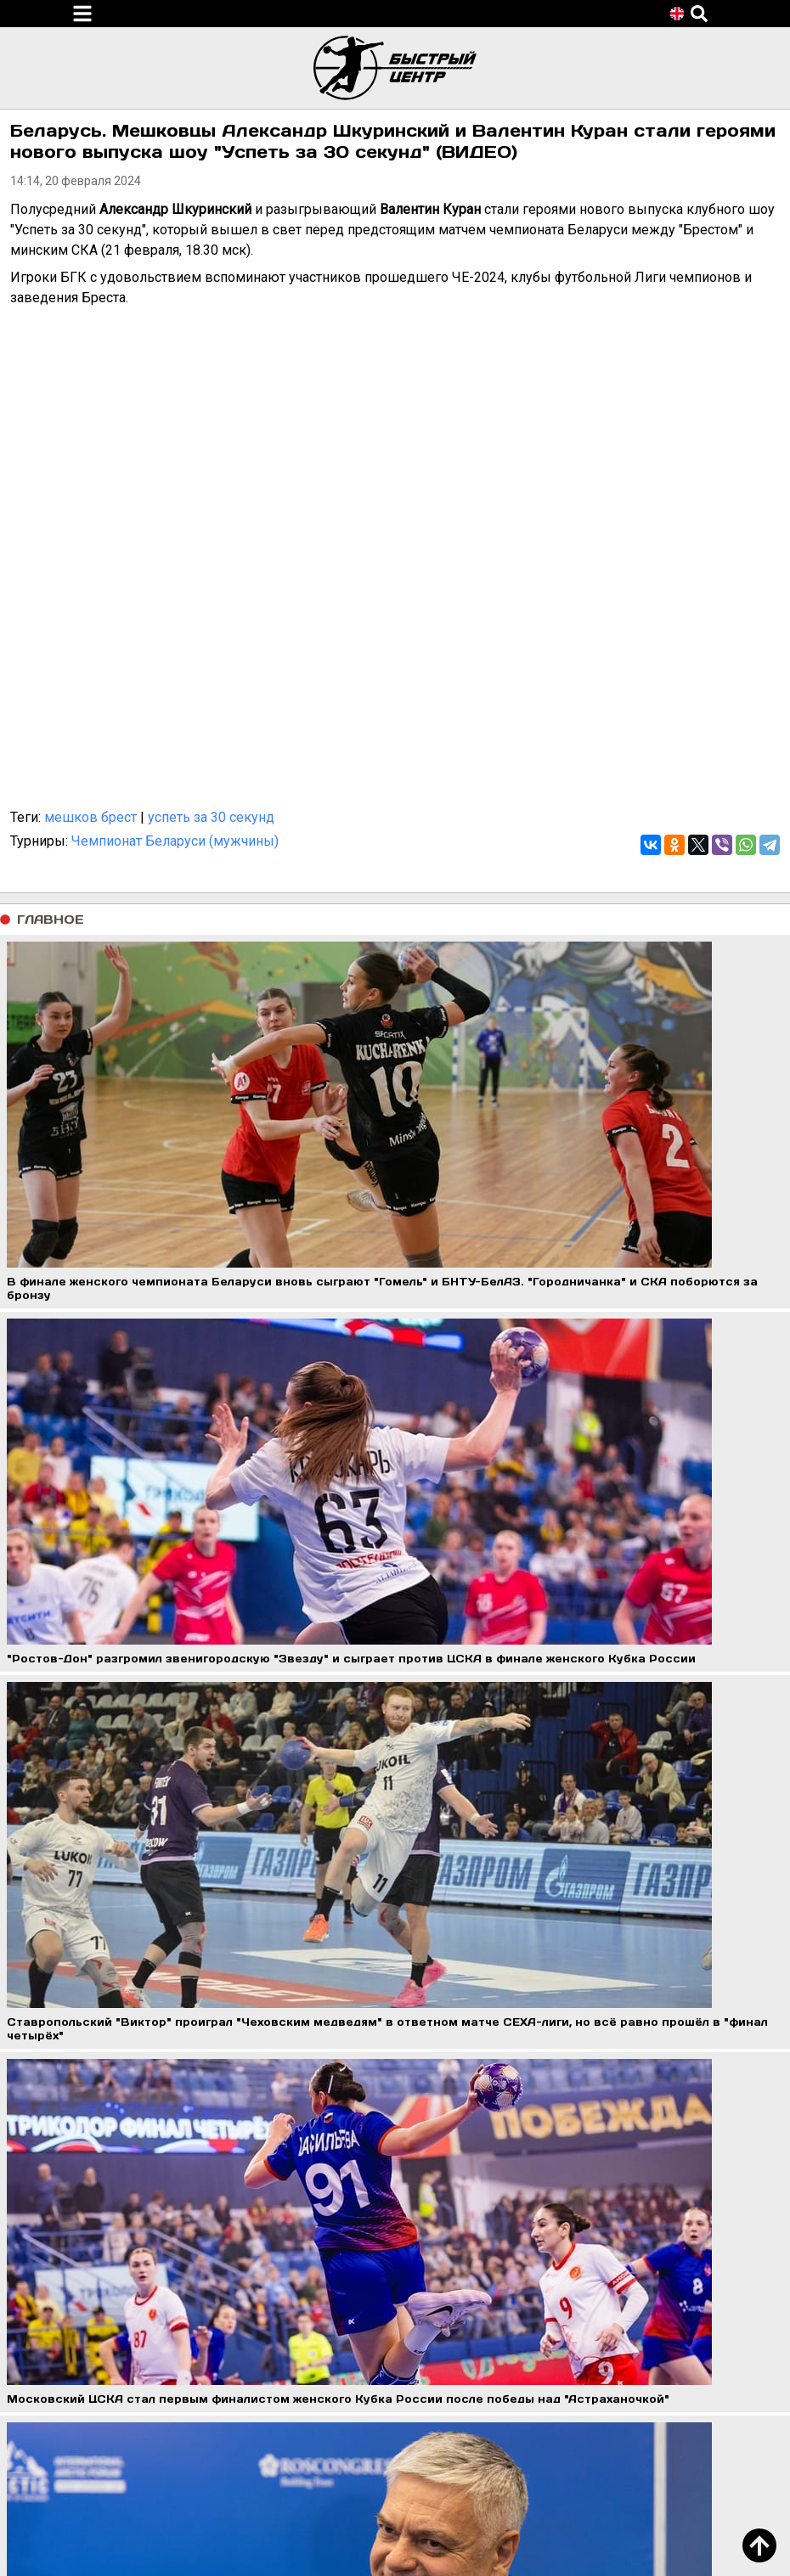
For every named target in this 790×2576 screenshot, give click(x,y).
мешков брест (90, 817)
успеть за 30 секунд (211, 817)
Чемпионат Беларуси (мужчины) (175, 841)
